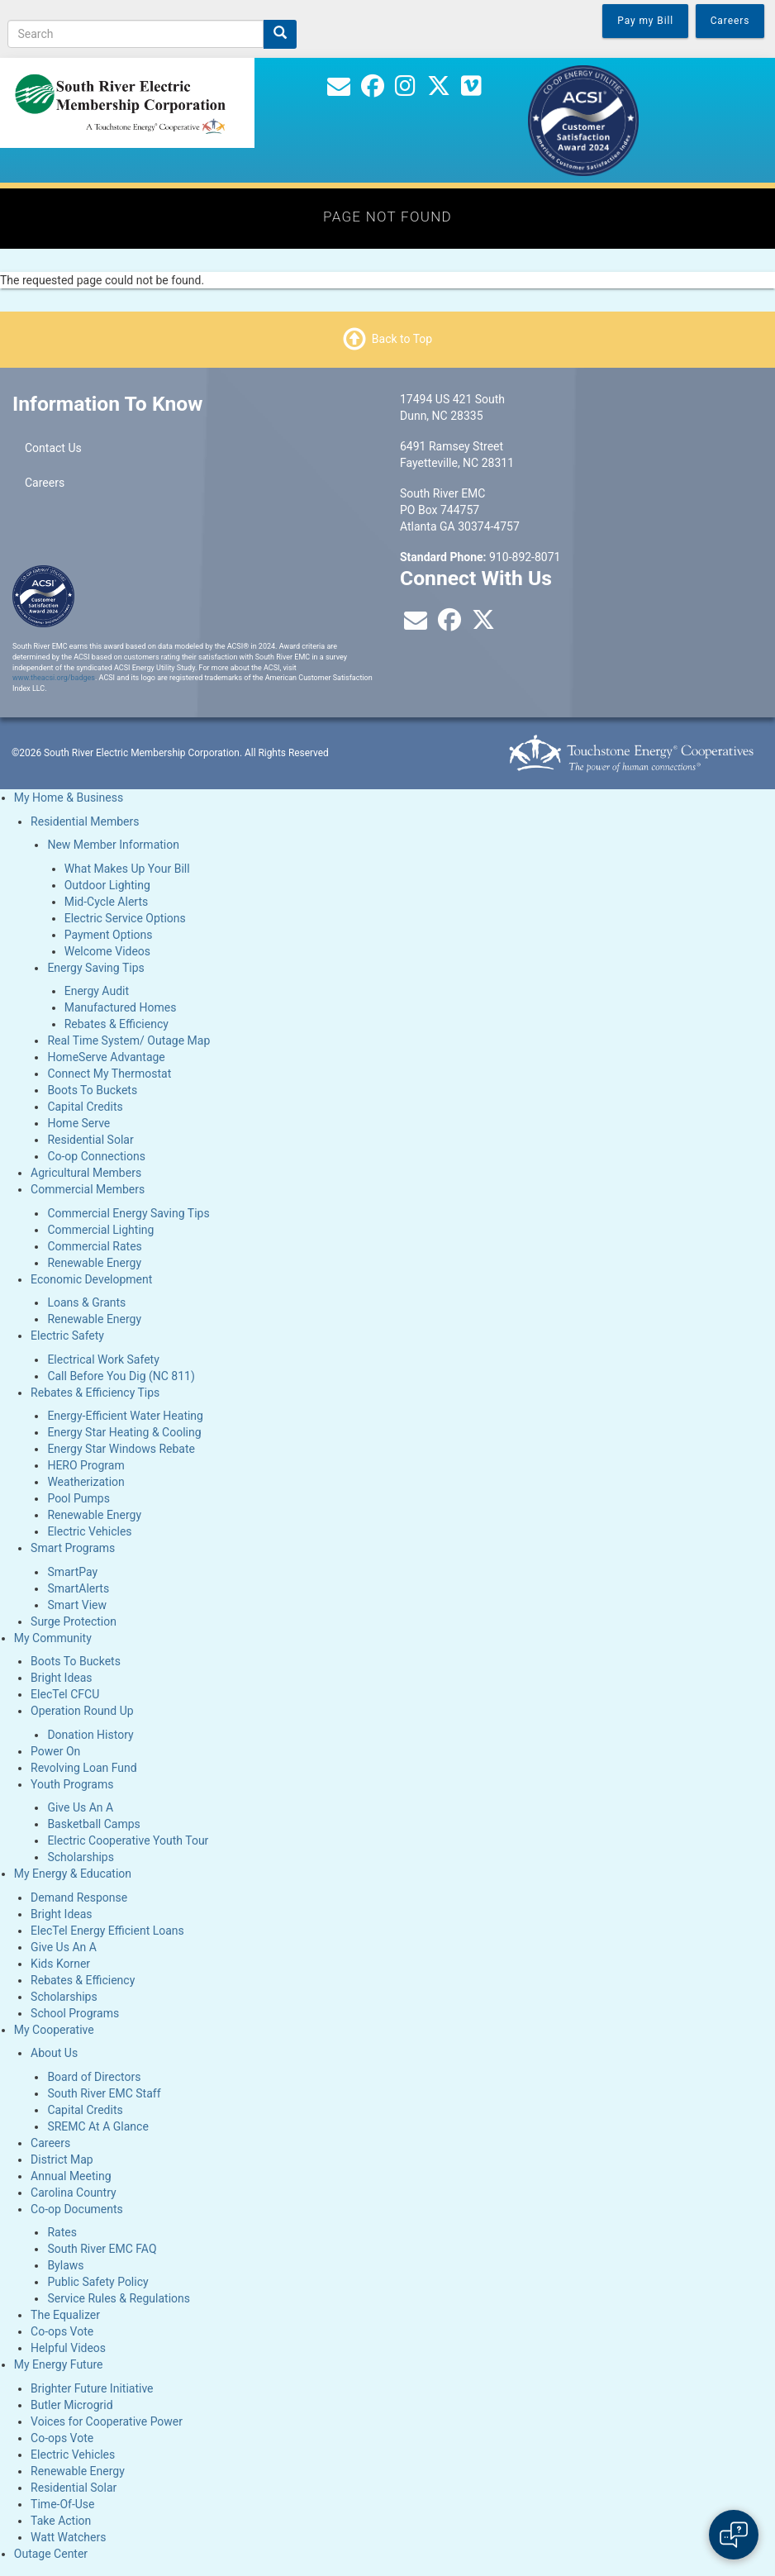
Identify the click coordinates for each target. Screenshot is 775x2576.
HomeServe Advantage (105, 1057)
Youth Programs (72, 1784)
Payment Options (108, 934)
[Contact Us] (338, 90)
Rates (61, 2232)
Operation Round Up (82, 1710)
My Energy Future (58, 2364)
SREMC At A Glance (97, 2126)
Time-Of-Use (62, 2504)
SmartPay (72, 1571)
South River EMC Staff (103, 2093)
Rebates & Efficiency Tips (95, 1392)
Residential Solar (90, 1139)
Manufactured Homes (120, 1007)
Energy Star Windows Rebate (121, 1448)
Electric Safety (67, 1335)
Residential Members (85, 821)
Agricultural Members (86, 1172)
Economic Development (91, 1279)
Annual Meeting (71, 2176)
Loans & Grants (86, 1302)
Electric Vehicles (89, 1531)
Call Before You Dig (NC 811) (120, 1376)
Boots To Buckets (92, 1090)
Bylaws (65, 2265)
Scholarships (80, 1857)
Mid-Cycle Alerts (106, 901)
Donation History (90, 1734)
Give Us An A (80, 1807)
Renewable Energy (94, 1262)
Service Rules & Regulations (118, 2298)
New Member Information (113, 844)
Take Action (61, 2520)
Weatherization (85, 1481)
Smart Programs (73, 1548)
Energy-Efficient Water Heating (125, 1415)
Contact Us (53, 448)
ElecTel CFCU (65, 1694)
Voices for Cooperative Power (107, 2421)
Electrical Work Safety (103, 1359)
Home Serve (78, 1123)
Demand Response (79, 1897)
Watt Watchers (68, 2537)
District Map (62, 2159)
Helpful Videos (68, 2348)
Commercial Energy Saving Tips (128, 1213)
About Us (54, 2052)
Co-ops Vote (62, 2331)
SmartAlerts (78, 1588)
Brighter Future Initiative (92, 2388)
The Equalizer (65, 2314)
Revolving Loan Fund (84, 1767)
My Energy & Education (72, 1873)
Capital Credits (84, 1106)
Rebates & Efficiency (116, 1024)
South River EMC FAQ (101, 2248)
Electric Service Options (125, 918)
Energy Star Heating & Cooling (124, 1432)
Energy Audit (96, 991)
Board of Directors (93, 2076)
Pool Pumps (78, 1498)
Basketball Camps (93, 1824)
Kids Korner (60, 1963)
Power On (55, 1751)
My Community (53, 1638)
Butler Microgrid (72, 2405)
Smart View (77, 1605)
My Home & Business (68, 797)
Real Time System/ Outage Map (128, 1040)
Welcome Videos (107, 951)
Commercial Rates (94, 1246)
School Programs (75, 2013)
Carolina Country (73, 2192)
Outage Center (51, 2553)
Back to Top (402, 338)
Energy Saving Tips (95, 967)
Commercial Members (88, 1189)
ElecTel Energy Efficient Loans (107, 1930)
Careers (44, 482)
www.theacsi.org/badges (53, 678)
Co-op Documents (77, 2209)
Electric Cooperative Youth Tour (127, 1840)
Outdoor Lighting (107, 885)
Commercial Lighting (100, 1229)
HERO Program (85, 1465)
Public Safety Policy (97, 2281)
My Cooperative (54, 2029)
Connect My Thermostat (109, 1073)
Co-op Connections (96, 1156)
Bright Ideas (61, 1677)
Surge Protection (73, 1621)
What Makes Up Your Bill (127, 868)
